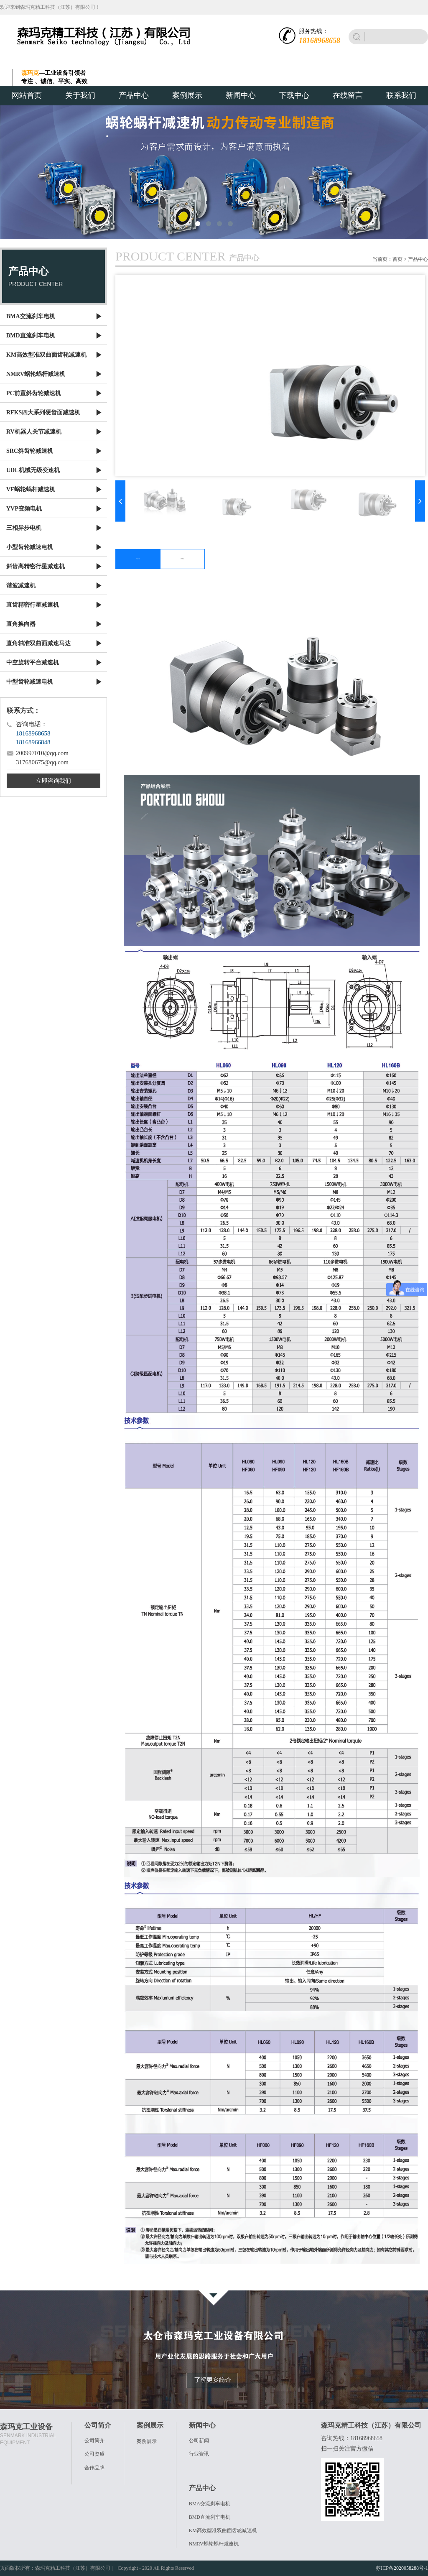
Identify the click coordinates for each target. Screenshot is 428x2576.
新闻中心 (241, 95)
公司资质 (94, 2454)
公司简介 (94, 2440)
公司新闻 (199, 2440)
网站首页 (27, 95)
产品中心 (134, 95)
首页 (397, 259)
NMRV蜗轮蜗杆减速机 (214, 2544)
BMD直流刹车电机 (209, 2517)
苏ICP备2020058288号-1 (402, 2568)
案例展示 (187, 95)
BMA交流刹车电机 (209, 2504)
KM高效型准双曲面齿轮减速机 (223, 2530)
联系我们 (401, 95)
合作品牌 (94, 2468)
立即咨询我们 (53, 781)
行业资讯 (199, 2454)
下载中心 (294, 95)
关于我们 (80, 95)
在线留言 (348, 95)
